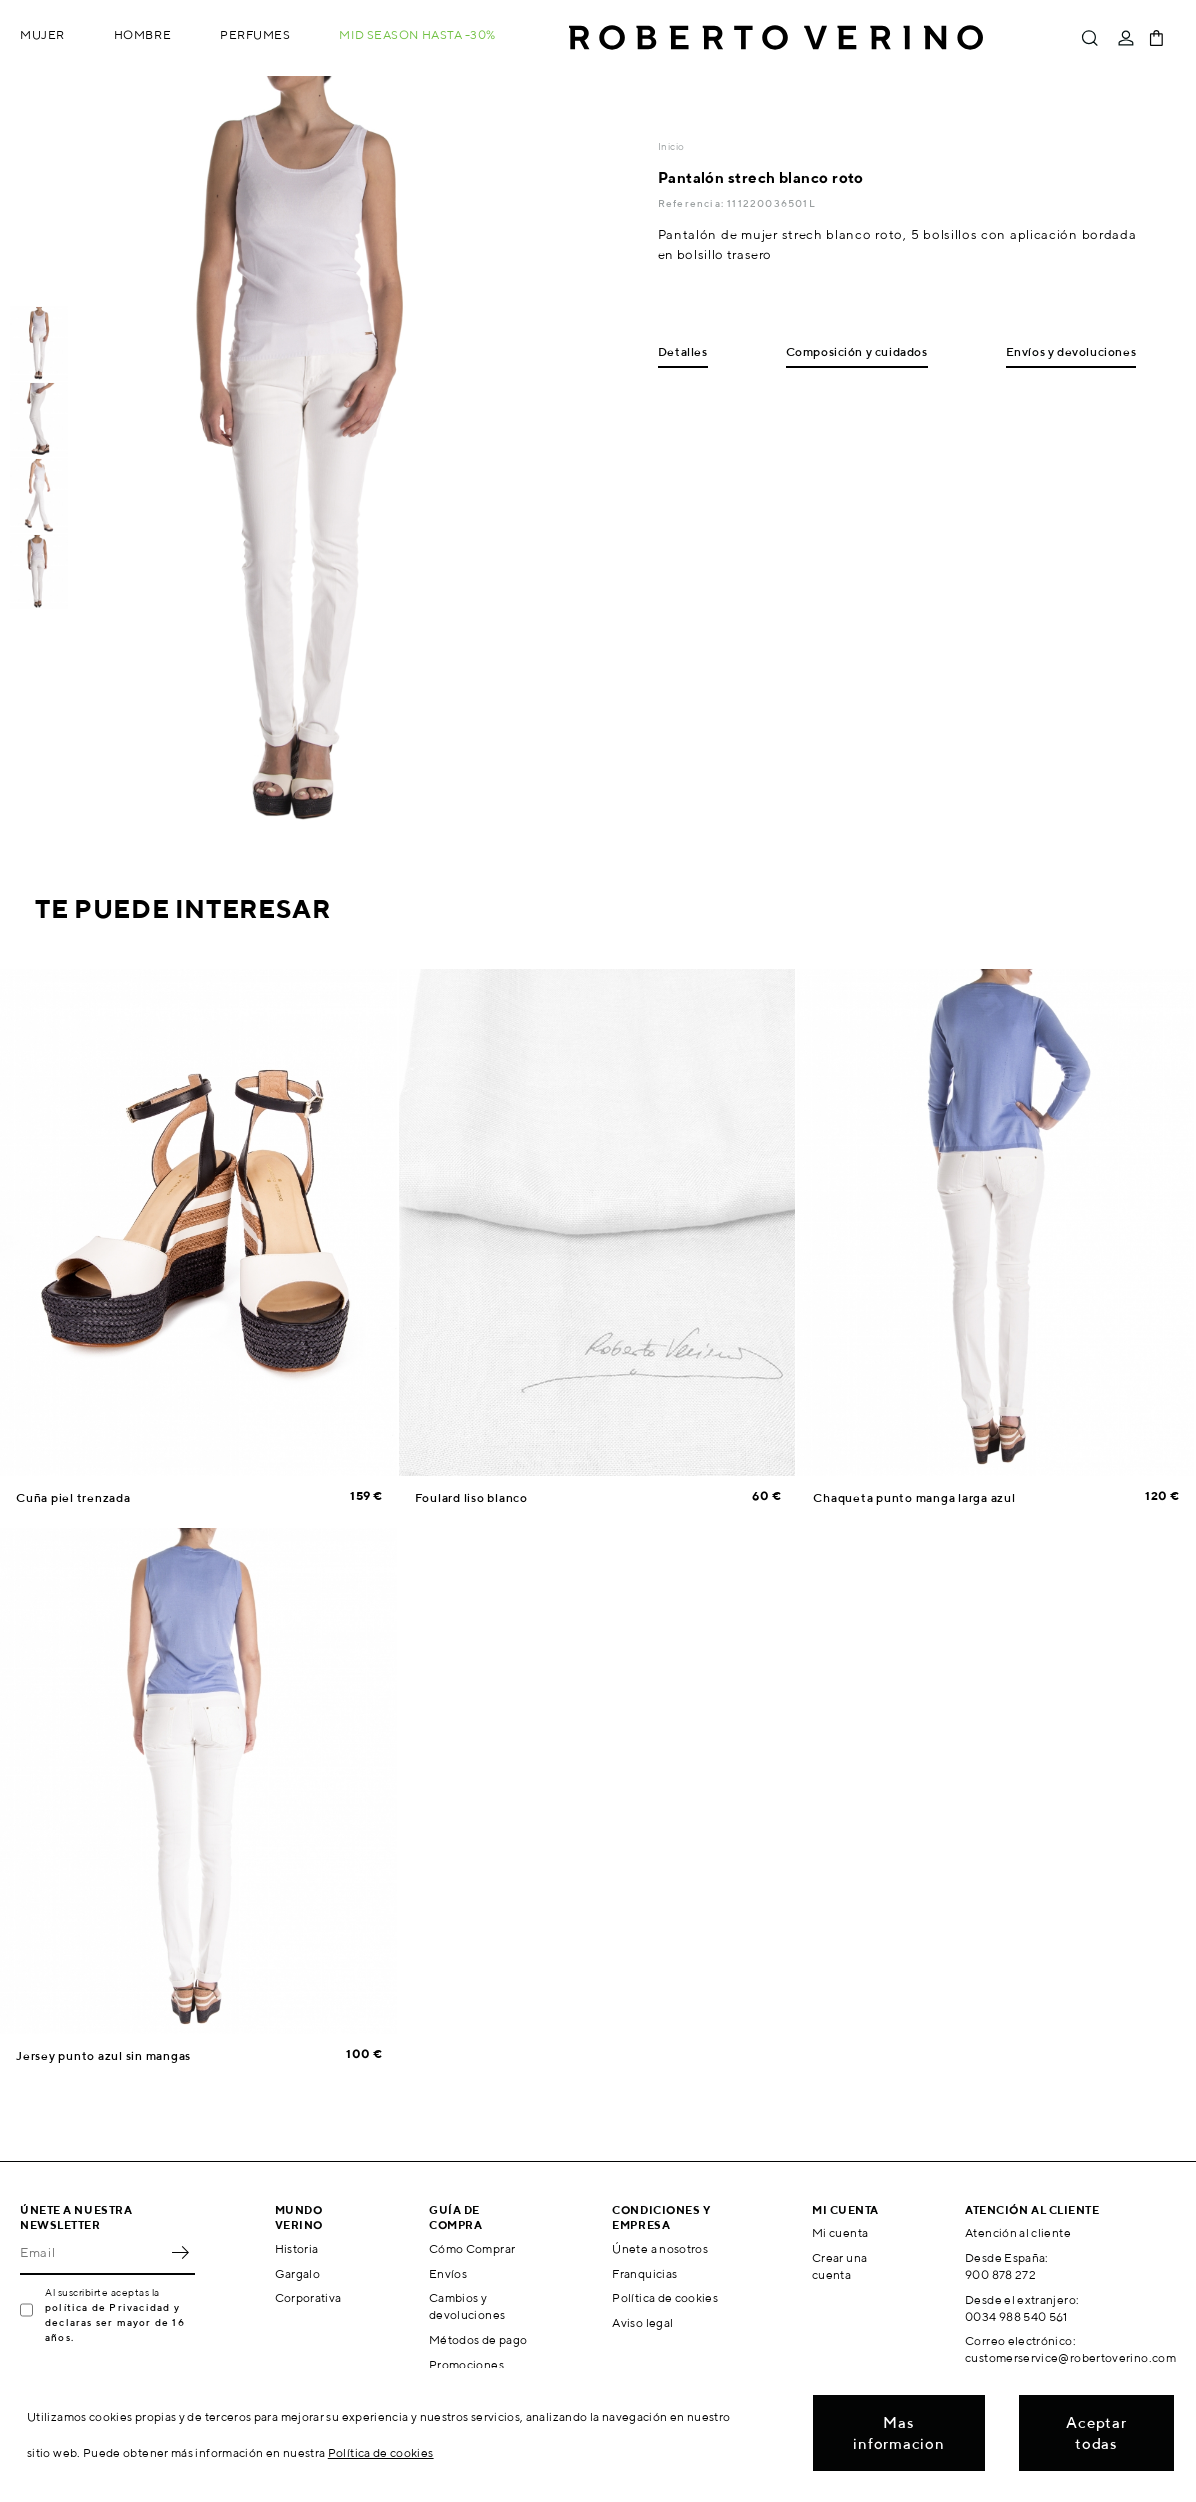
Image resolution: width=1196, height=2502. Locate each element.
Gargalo (298, 2273)
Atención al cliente (1018, 2232)
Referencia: (692, 203)
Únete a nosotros (660, 2248)
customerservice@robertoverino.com (1070, 2357)
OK (180, 2253)
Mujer (42, 34)
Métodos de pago (478, 2339)
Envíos (448, 2273)
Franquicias (644, 2273)
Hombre (142, 34)
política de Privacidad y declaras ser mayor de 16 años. (115, 2322)
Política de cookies (665, 2297)
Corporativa (308, 2297)
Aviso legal (642, 2322)
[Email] (92, 2253)
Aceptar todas (1096, 2433)
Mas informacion (898, 2433)
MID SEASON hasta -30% (417, 34)
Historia (297, 2248)
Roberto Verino (776, 38)
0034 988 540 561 (1016, 2316)
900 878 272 (1000, 2274)
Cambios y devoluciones (467, 2306)
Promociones (466, 2364)
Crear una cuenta (839, 2266)
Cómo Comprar (472, 2248)
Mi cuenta (840, 2232)
